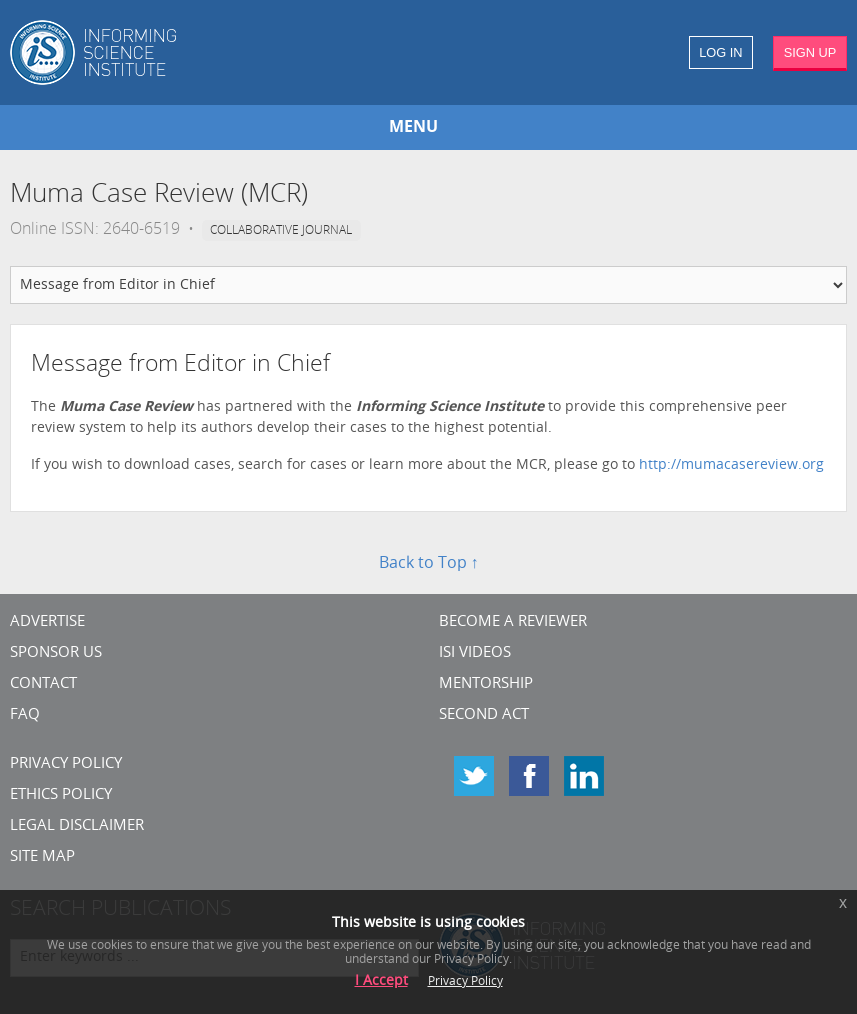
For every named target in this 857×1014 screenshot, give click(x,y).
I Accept (381, 981)
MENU (413, 128)
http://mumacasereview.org (731, 465)
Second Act (484, 715)
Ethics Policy (61, 795)
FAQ (25, 715)
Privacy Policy (66, 764)
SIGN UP (810, 52)
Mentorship (486, 684)
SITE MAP (42, 857)
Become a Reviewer (513, 622)
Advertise (47, 622)
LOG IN (720, 52)
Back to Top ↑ (429, 564)
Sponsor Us (56, 653)
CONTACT (43, 684)
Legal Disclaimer (77, 826)
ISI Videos (475, 653)
